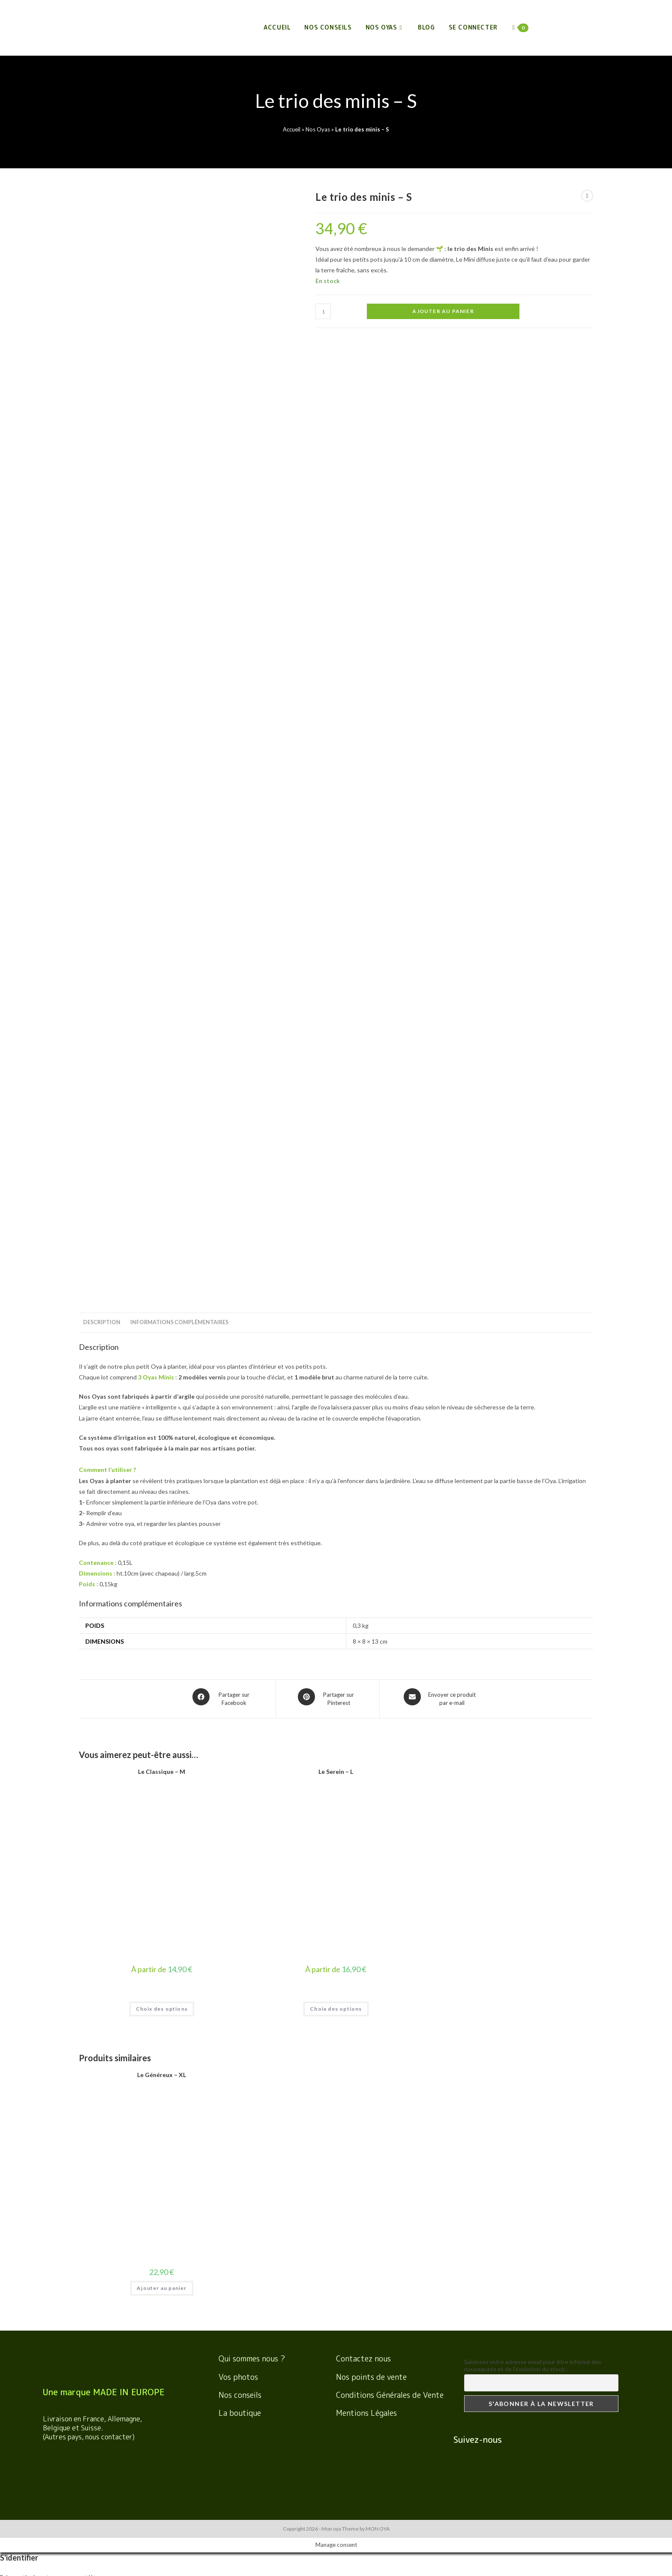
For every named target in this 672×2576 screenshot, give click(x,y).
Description (101, 366)
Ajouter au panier (443, 311)
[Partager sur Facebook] (223, 740)
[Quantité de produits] (323, 311)
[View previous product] (587, 196)
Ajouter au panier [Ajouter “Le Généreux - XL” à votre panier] (161, 1327)
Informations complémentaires (179, 366)
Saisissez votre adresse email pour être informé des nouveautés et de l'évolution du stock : (532, 1404)
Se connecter (473, 27)
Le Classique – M (161, 811)
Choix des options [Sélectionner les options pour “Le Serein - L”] (336, 1048)
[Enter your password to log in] (336, 1658)
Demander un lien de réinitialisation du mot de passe (98, 1783)
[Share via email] (441, 740)
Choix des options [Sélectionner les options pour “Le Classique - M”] (162, 1048)
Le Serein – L (335, 811)
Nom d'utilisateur (23, 1644)
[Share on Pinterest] (327, 740)
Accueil (291, 129)
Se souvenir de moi (31, 1683)
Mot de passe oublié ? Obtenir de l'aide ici (55, 1711)
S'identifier (28, 1697)
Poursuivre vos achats (29, 2553)
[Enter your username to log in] (336, 1630)
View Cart (73, 2553)
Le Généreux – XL (161, 1113)
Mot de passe (18, 1672)
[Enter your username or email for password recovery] (336, 1755)
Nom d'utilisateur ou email (34, 1769)
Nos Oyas (318, 129)
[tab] (102, 366)
